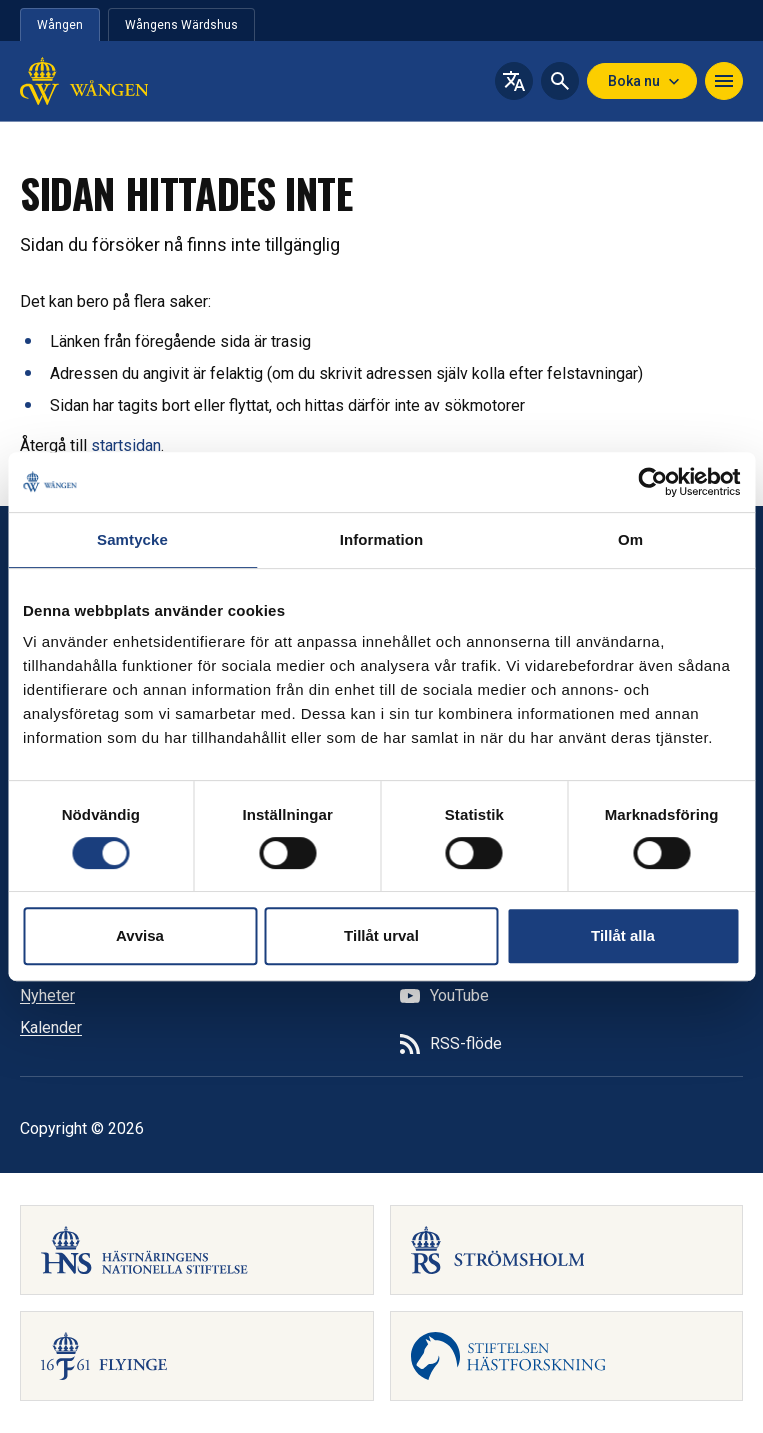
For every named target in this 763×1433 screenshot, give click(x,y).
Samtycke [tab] (132, 539)
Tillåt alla (623, 935)
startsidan (126, 445)
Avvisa (140, 935)
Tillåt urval (381, 935)
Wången (60, 25)
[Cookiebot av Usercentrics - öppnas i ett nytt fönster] (652, 482)
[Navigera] (724, 81)
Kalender (51, 1027)
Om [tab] (630, 539)
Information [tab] (382, 539)
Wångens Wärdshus (181, 25)
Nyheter (47, 995)
